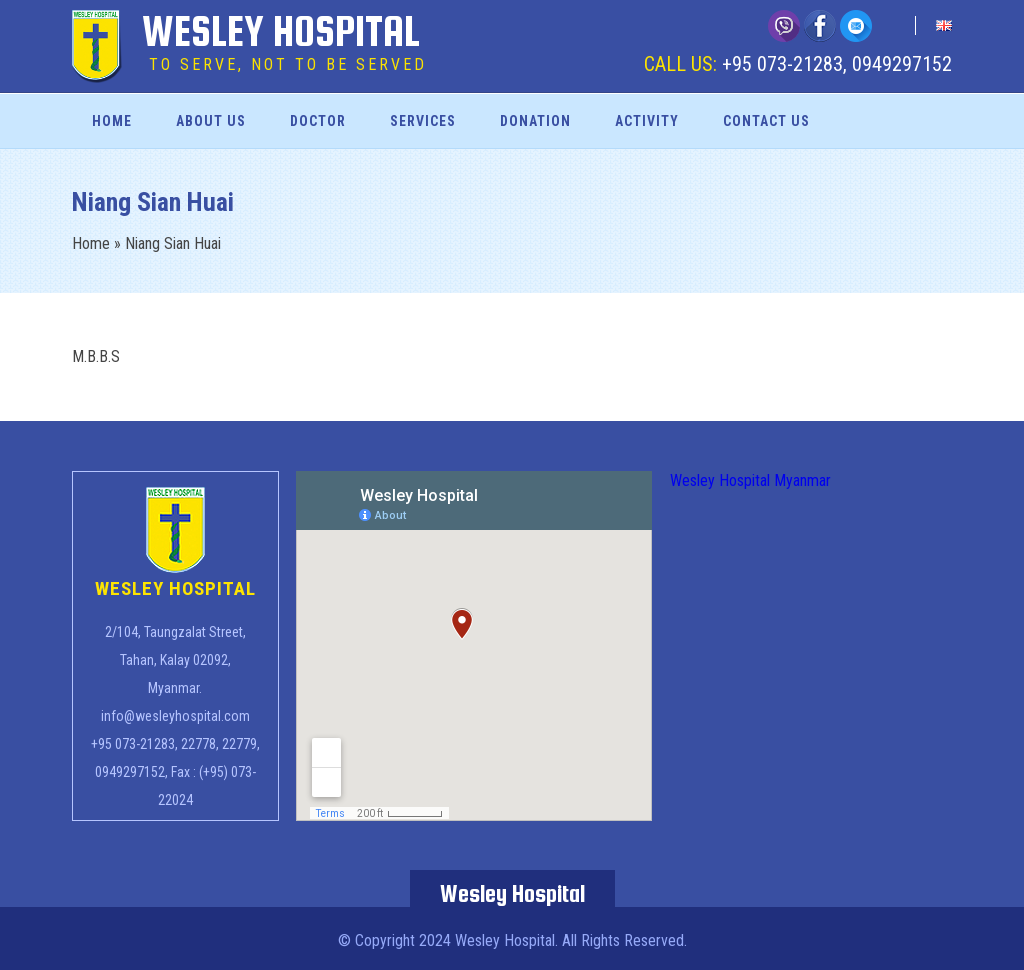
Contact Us (766, 121)
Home (112, 121)
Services (423, 121)
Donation (535, 121)
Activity (647, 121)
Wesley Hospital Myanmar (750, 480)
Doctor (318, 121)
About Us (211, 121)
